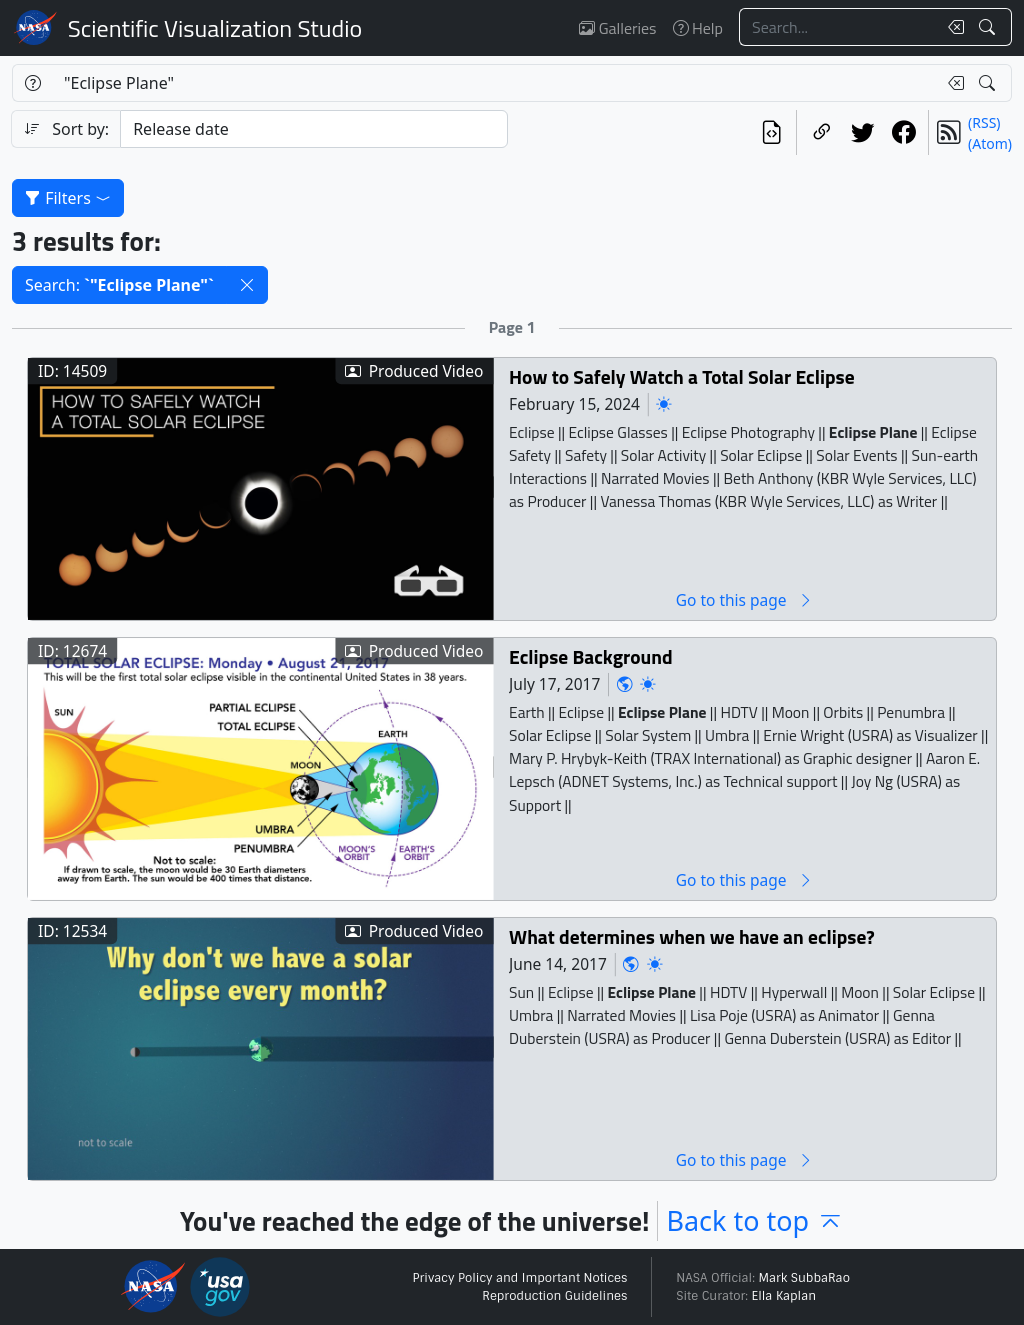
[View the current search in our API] (771, 132)
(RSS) (984, 122)
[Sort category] (314, 129)
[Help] (32, 83)
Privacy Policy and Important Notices (519, 1278)
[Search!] (989, 27)
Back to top (755, 1220)
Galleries (617, 28)
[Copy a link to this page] (821, 132)
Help (698, 28)
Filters (68, 198)
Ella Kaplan (784, 1296)
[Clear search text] (952, 27)
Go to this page (745, 599)
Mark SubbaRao (804, 1278)
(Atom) (990, 143)
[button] (247, 285)
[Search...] (838, 27)
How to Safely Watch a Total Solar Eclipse (682, 376)
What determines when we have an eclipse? (692, 936)
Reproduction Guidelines (554, 1296)
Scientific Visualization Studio (215, 28)
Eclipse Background (591, 656)
